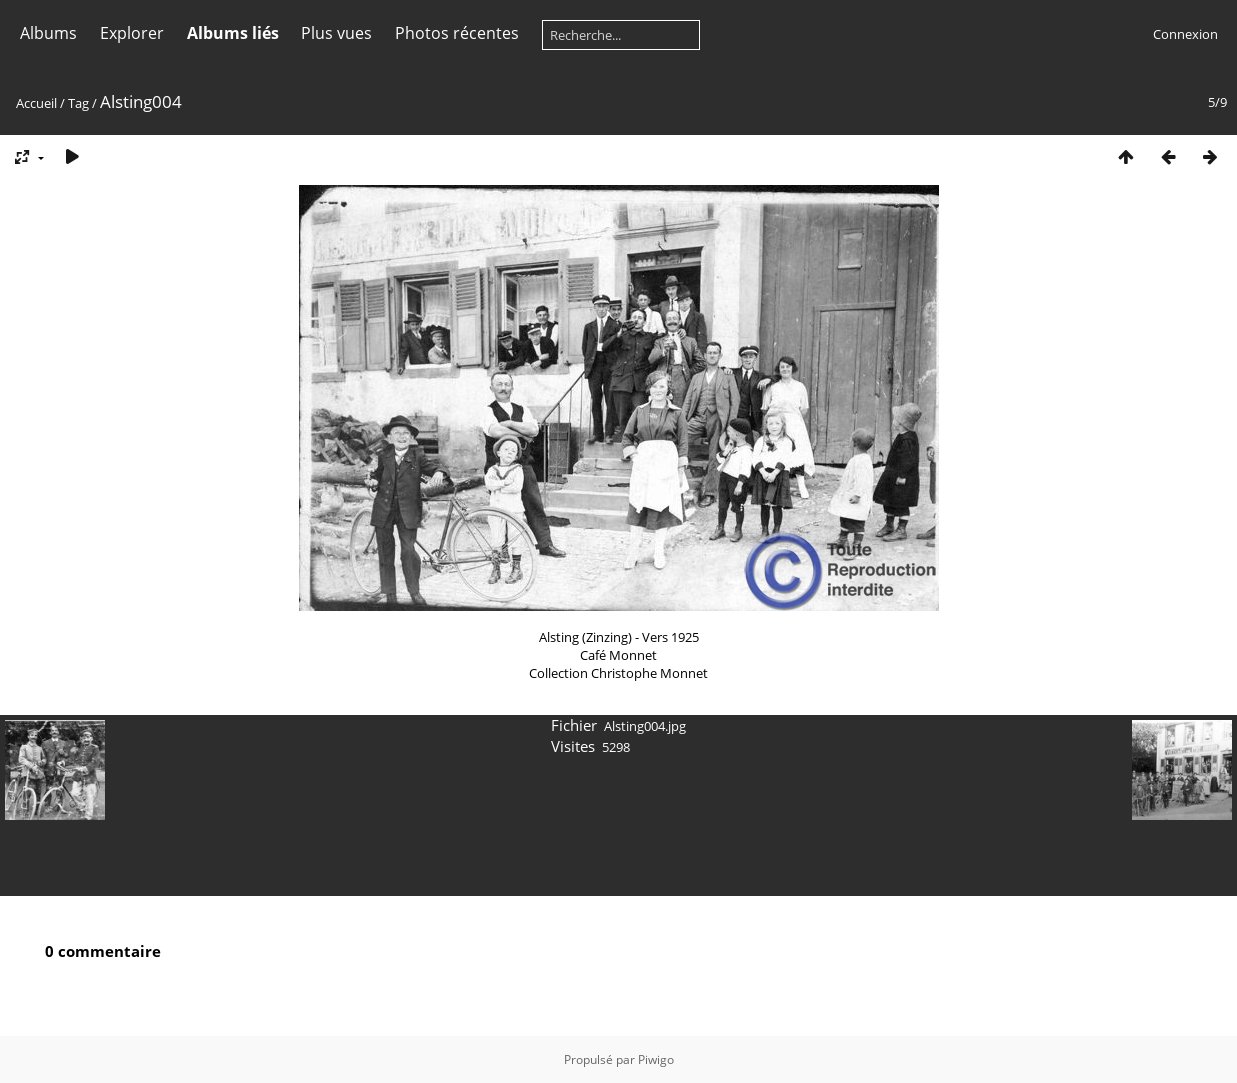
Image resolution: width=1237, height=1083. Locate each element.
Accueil (36, 103)
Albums (48, 33)
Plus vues (336, 33)
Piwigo (656, 1059)
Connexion (1185, 34)
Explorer (132, 33)
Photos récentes (457, 33)
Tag (78, 103)
